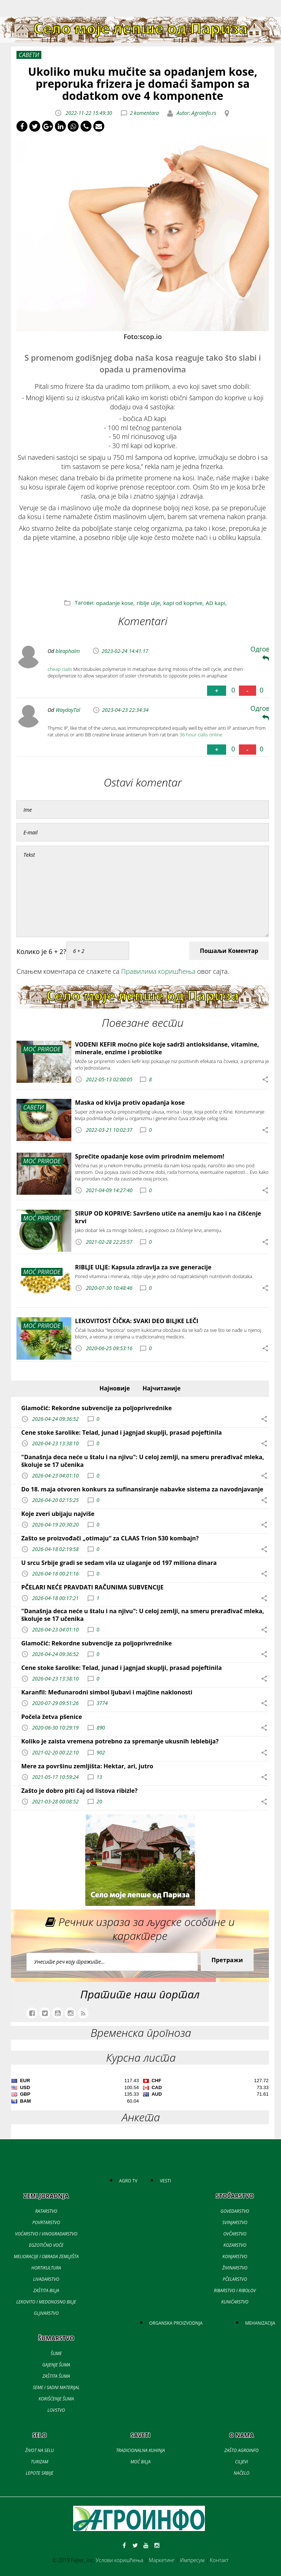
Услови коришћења (119, 2560)
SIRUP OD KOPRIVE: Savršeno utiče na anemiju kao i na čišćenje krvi (168, 1217)
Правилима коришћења (158, 971)
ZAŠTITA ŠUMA (56, 2376)
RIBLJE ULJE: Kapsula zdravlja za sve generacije (143, 1267)
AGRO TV (128, 2181)
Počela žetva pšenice (51, 1717)
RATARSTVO (46, 2211)
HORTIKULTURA (46, 2268)
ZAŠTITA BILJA (46, 2290)
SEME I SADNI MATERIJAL (56, 2387)
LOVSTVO (56, 2410)
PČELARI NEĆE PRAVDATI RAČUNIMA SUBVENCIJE (92, 1587)
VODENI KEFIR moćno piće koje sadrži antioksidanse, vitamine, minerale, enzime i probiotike (167, 1048)
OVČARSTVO (234, 2234)
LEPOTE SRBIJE (39, 2473)
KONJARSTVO (234, 2256)
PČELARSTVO (234, 2279)
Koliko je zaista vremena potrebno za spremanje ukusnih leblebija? (120, 1741)
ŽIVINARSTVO (234, 2268)
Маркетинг (162, 2560)
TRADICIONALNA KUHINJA (140, 2450)
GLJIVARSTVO (46, 2313)
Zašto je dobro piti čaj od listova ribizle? (79, 1791)
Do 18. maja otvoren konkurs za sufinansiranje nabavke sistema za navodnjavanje (142, 1489)
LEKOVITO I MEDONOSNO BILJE (46, 2302)
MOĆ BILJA (140, 2462)
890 (101, 1727)
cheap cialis (60, 669)
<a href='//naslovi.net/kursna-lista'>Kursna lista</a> (140, 2092)
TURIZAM (39, 2462)
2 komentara (144, 112)
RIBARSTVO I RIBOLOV (235, 2290)
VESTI (165, 2181)
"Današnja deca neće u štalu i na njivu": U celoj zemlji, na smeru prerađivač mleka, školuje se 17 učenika (142, 1461)
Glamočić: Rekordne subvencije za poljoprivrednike (96, 1408)
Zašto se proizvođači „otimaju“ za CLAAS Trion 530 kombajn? (110, 1538)
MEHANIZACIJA (260, 2323)
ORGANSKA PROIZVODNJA (176, 2323)
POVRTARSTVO (46, 2222)
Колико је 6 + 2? (41, 951)
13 (99, 1776)
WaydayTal (68, 709)
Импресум (192, 2560)
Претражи (227, 1960)
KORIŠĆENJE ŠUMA (56, 2399)
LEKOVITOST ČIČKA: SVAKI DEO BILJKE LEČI (136, 1321)
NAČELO (242, 2473)
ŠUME (55, 2353)
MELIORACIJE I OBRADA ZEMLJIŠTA (46, 2256)
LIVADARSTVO (46, 2279)
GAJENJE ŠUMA (56, 2365)
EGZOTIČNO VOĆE (46, 2245)
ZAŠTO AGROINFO (241, 2450)
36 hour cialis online (201, 734)
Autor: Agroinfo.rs (195, 112)
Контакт (219, 2560)
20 (99, 1801)
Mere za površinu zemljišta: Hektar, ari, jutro (87, 1766)
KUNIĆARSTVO (234, 2302)
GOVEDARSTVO (235, 2211)
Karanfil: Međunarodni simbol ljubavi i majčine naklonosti (106, 1692)
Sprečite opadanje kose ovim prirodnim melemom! (149, 1156)
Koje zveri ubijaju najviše (57, 1514)
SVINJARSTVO (234, 2222)
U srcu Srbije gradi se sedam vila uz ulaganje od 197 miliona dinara (119, 1563)
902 (101, 1752)
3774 (102, 1703)
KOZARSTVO (234, 2245)
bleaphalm (68, 650)
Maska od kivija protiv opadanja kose (130, 1103)
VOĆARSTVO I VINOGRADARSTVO (46, 2234)
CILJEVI (241, 2462)
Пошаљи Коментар (229, 951)
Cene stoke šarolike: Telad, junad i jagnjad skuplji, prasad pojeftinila (121, 1432)
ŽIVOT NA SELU (39, 2450)
